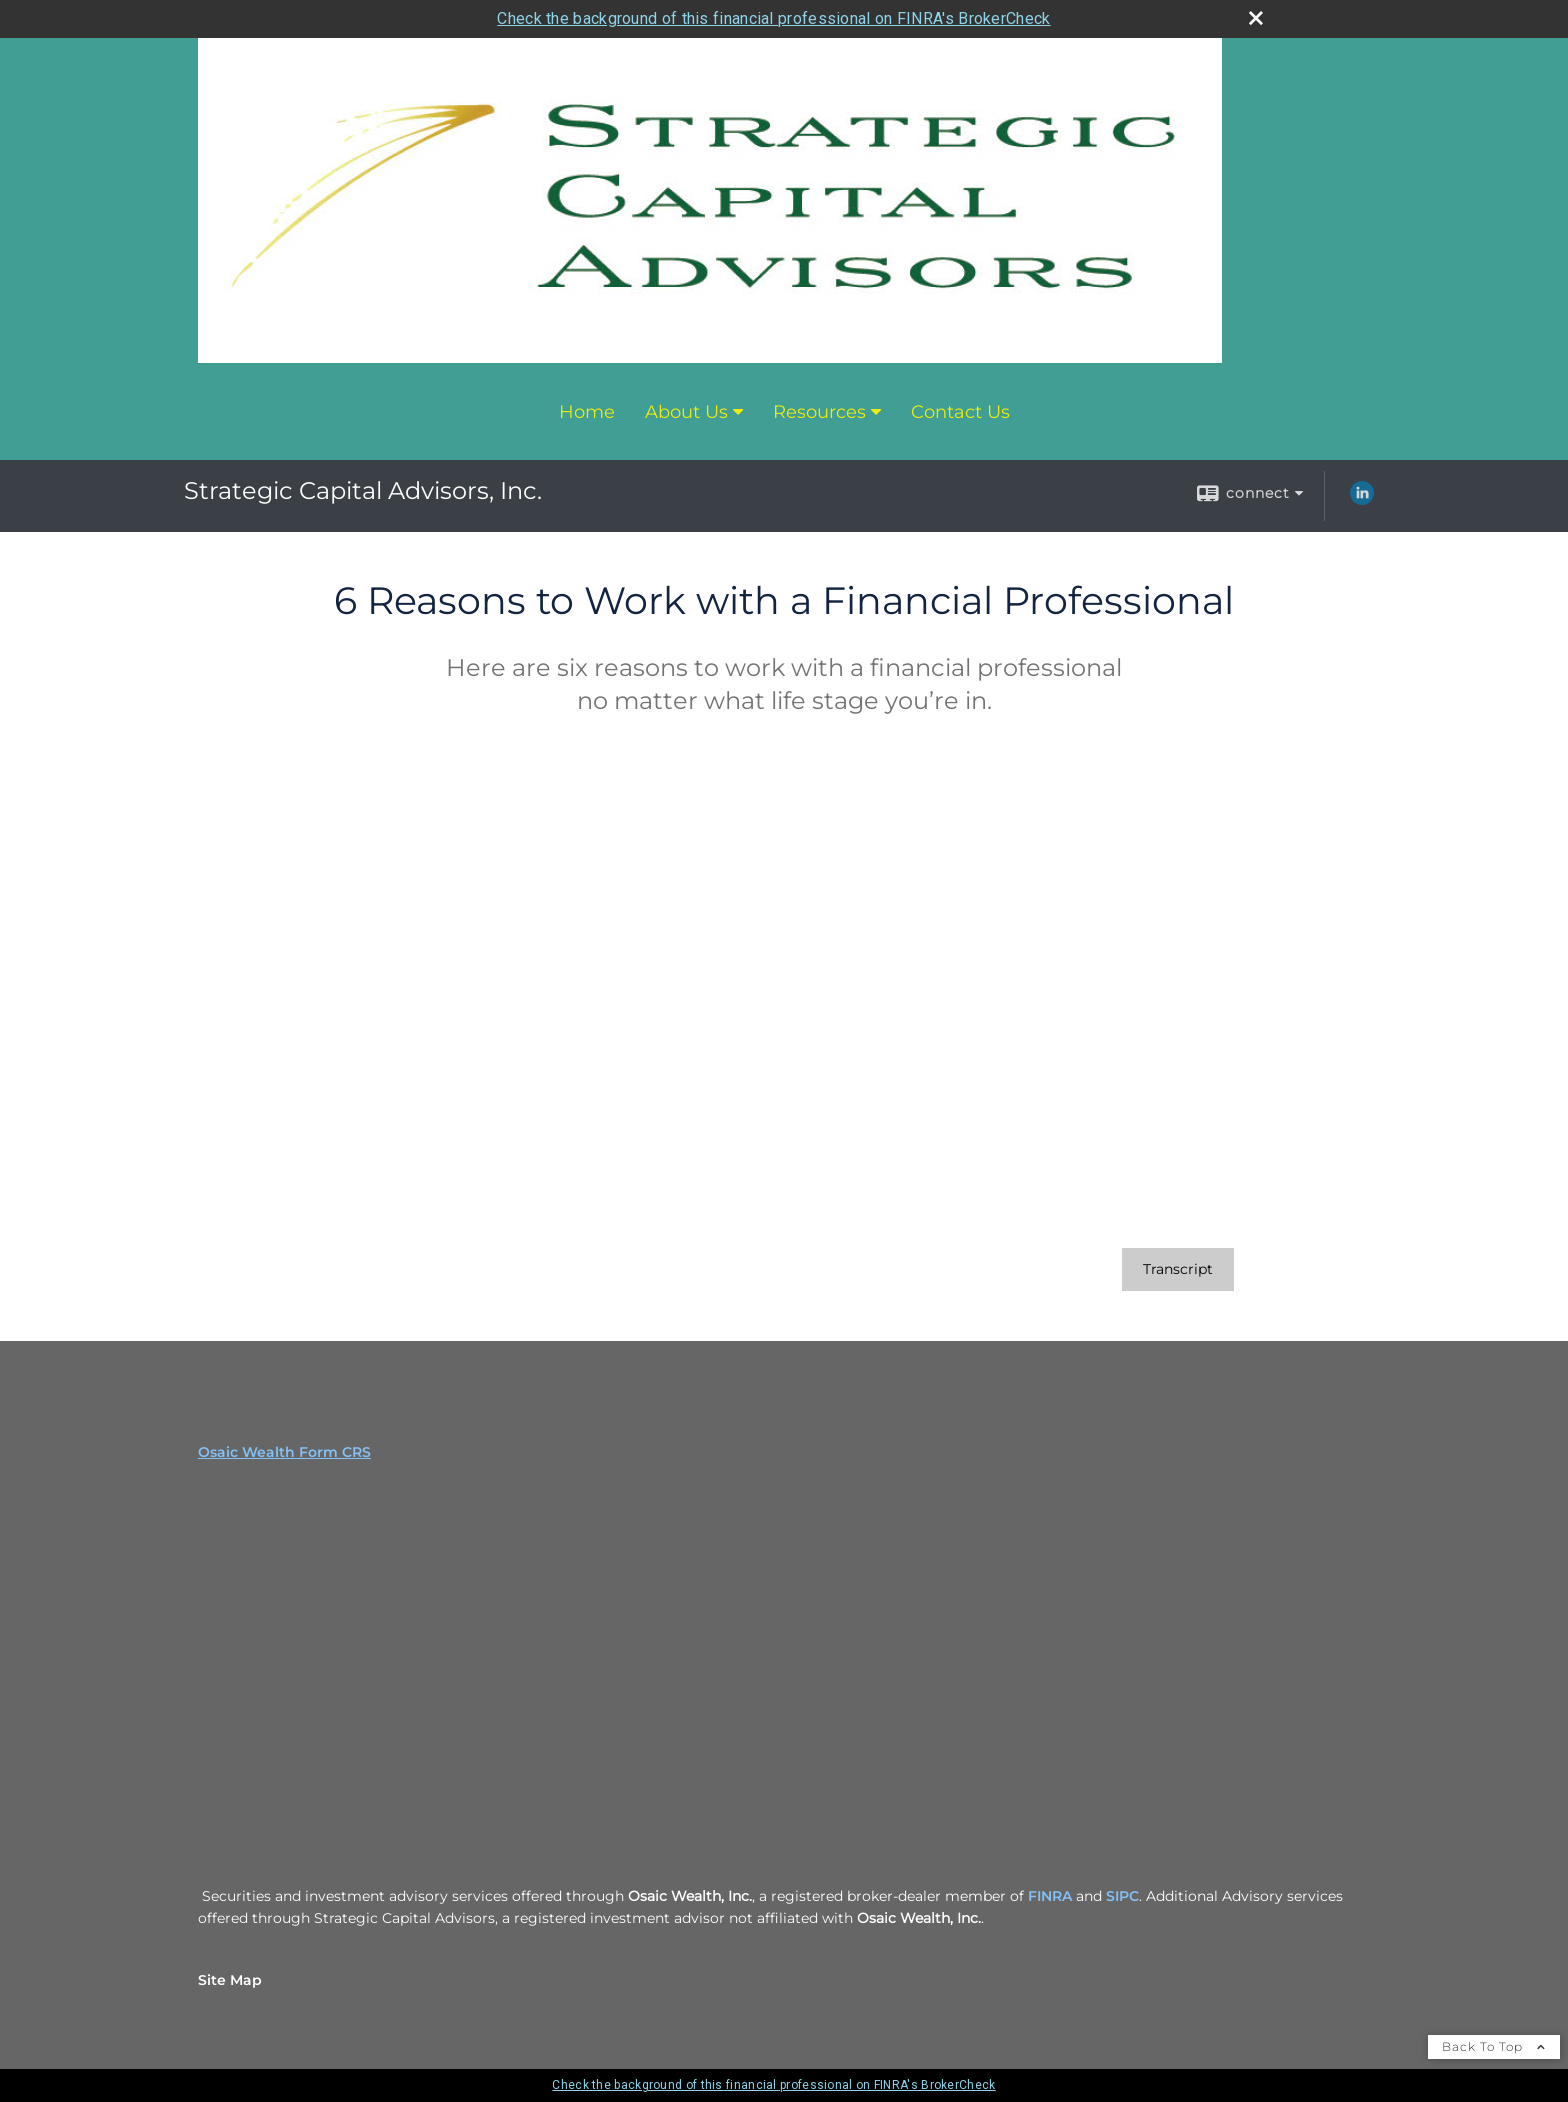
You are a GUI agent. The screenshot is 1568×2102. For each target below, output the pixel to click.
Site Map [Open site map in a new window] (230, 1980)
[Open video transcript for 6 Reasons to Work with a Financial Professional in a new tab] (1178, 1269)
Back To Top (1494, 2046)
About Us (686, 412)
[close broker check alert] (1256, 18)
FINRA (1052, 1896)
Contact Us (960, 412)
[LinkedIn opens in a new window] (1362, 500)
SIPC (1122, 1896)
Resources (819, 412)
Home (587, 412)
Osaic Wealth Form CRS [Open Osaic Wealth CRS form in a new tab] (284, 1452)
